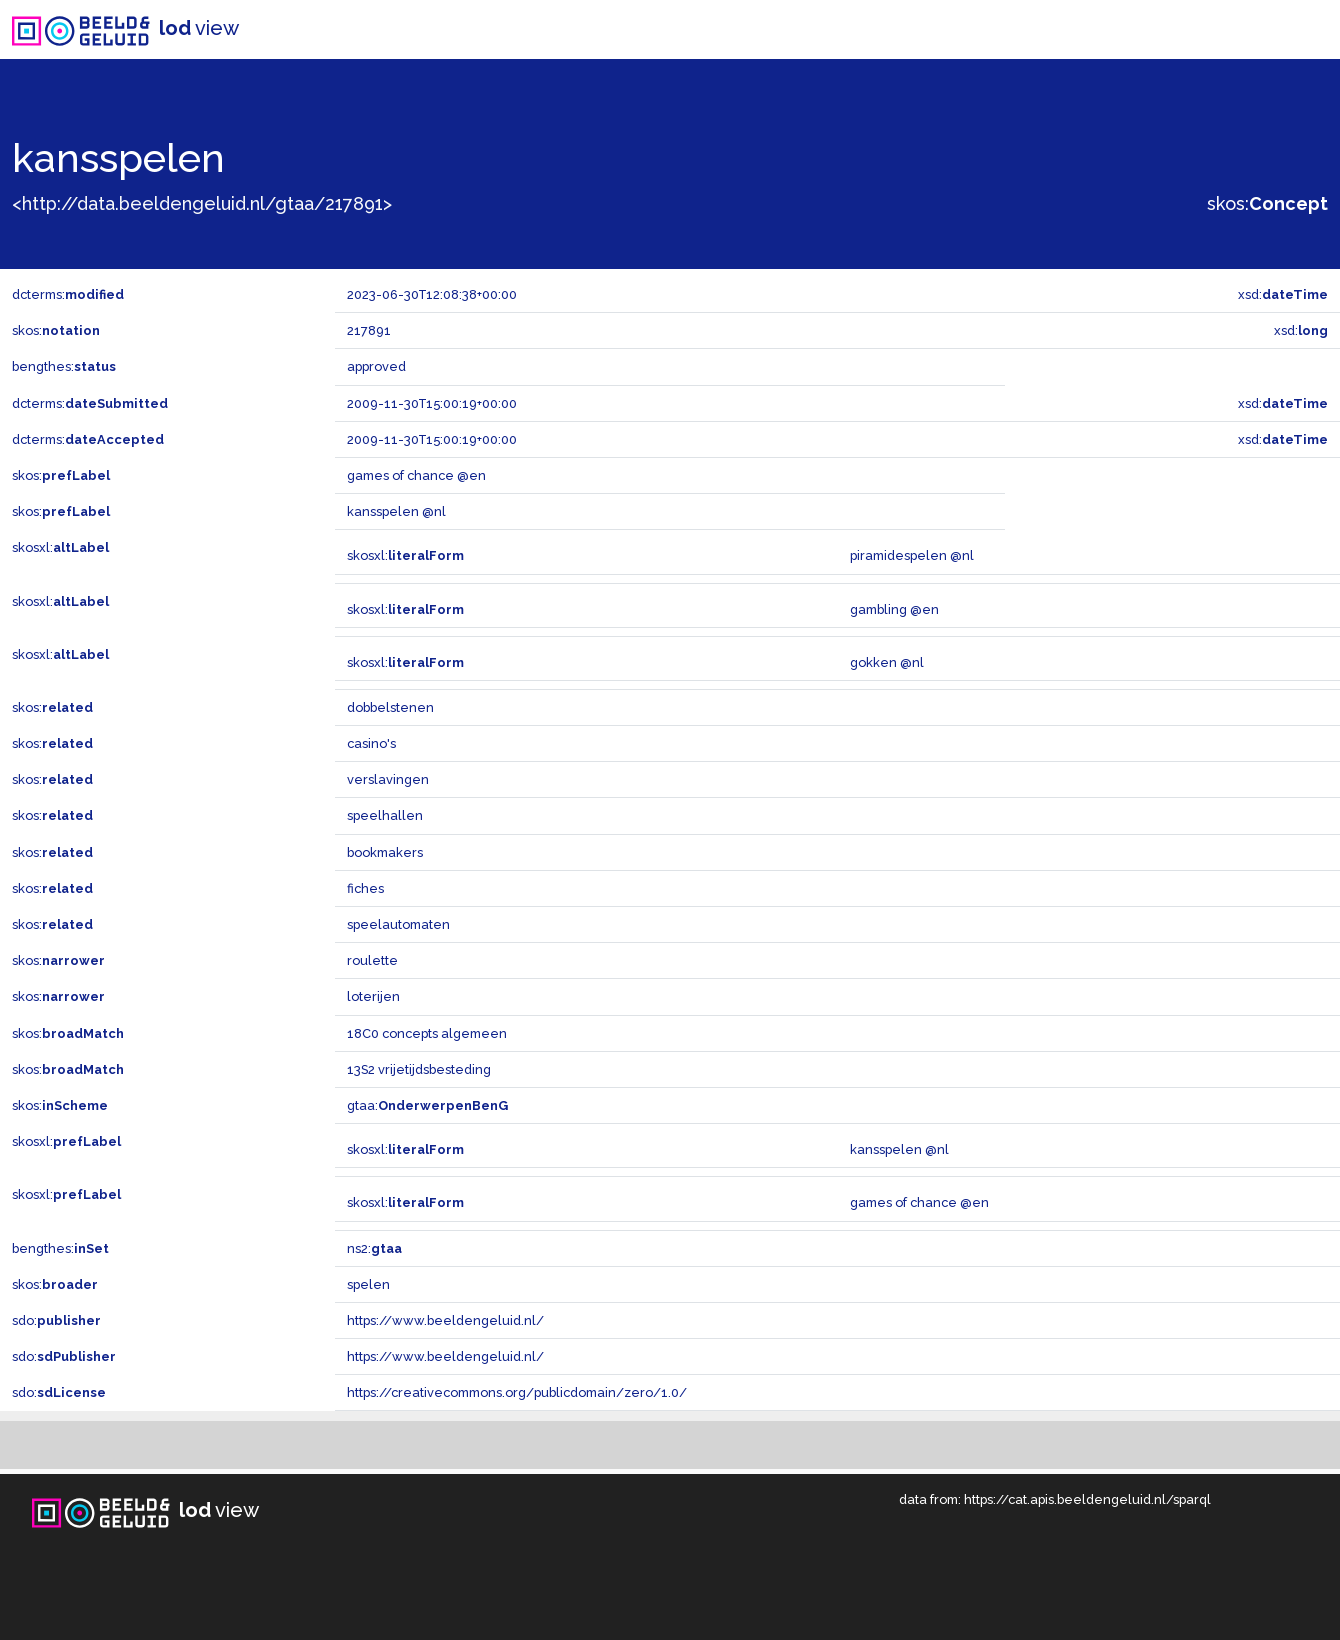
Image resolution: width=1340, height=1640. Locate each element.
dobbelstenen (390, 707)
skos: (1267, 203)
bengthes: (64, 366)
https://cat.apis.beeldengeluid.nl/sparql (1087, 1499)
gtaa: (427, 1105)
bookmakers (385, 852)
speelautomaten (398, 924)
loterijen (373, 996)
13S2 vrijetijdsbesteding (419, 1069)
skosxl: (60, 547)
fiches (365, 888)
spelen (368, 1284)
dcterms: (68, 294)
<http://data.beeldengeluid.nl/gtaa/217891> (202, 203)
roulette (372, 960)
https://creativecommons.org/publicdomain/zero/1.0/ (517, 1392)
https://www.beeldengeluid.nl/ (445, 1320)
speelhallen (385, 815)
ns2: (374, 1248)
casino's (371, 743)
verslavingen (388, 779)
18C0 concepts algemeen (427, 1033)
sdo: (56, 1320)
